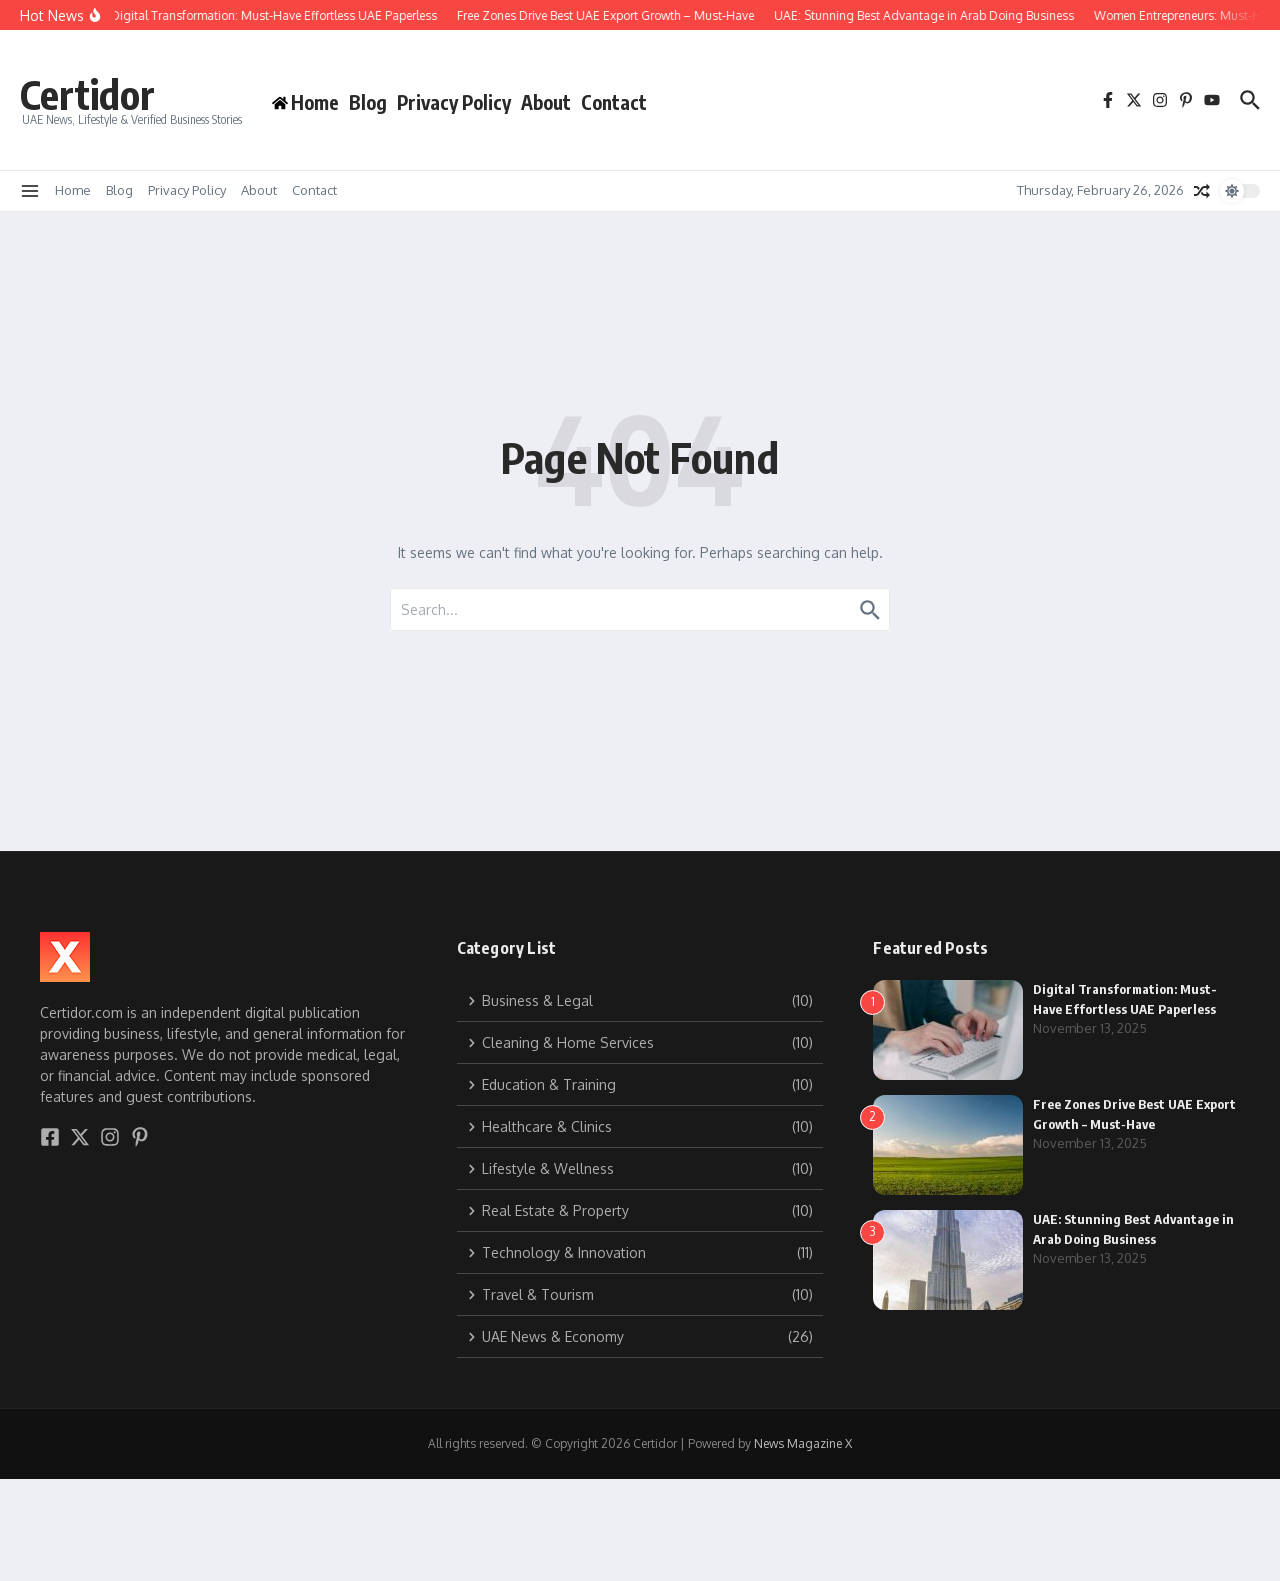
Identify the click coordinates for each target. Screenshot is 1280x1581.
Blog (368, 102)
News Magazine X (803, 1443)
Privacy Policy (454, 102)
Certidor (87, 94)
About (546, 102)
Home (73, 190)
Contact (614, 102)
